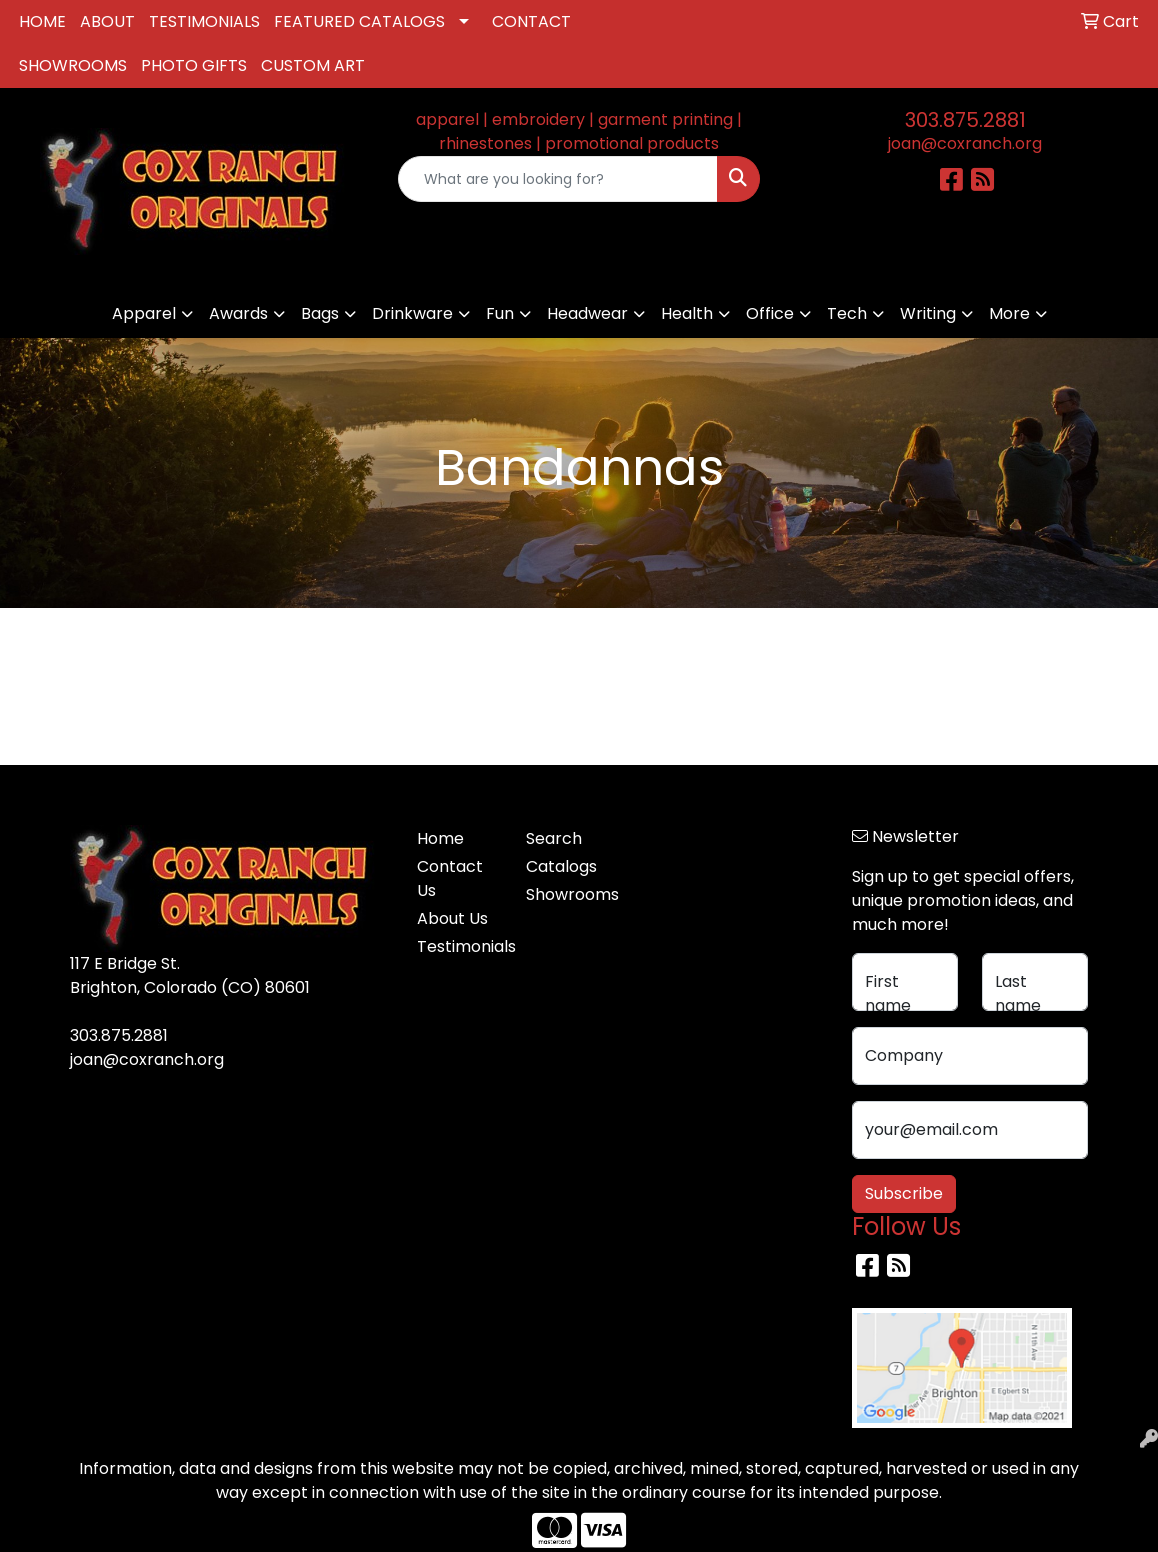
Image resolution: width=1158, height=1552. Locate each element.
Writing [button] (928, 313)
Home (440, 838)
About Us (452, 918)
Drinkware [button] (412, 313)
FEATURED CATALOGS (359, 21)
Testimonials (459, 946)
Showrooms (568, 894)
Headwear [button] (587, 313)
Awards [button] (238, 313)
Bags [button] (320, 313)
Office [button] (770, 313)
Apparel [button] (144, 313)
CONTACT (531, 21)
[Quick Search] (558, 179)
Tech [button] (847, 313)
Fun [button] (500, 313)
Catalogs (561, 866)
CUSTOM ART (313, 65)
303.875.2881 (965, 120)
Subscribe (904, 1193)
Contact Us (450, 878)
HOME (42, 21)
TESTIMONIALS (204, 21)
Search (554, 838)
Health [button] (687, 313)
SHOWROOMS (73, 65)
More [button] (1009, 313)
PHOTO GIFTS (194, 65)
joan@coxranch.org (965, 143)
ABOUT (107, 21)
